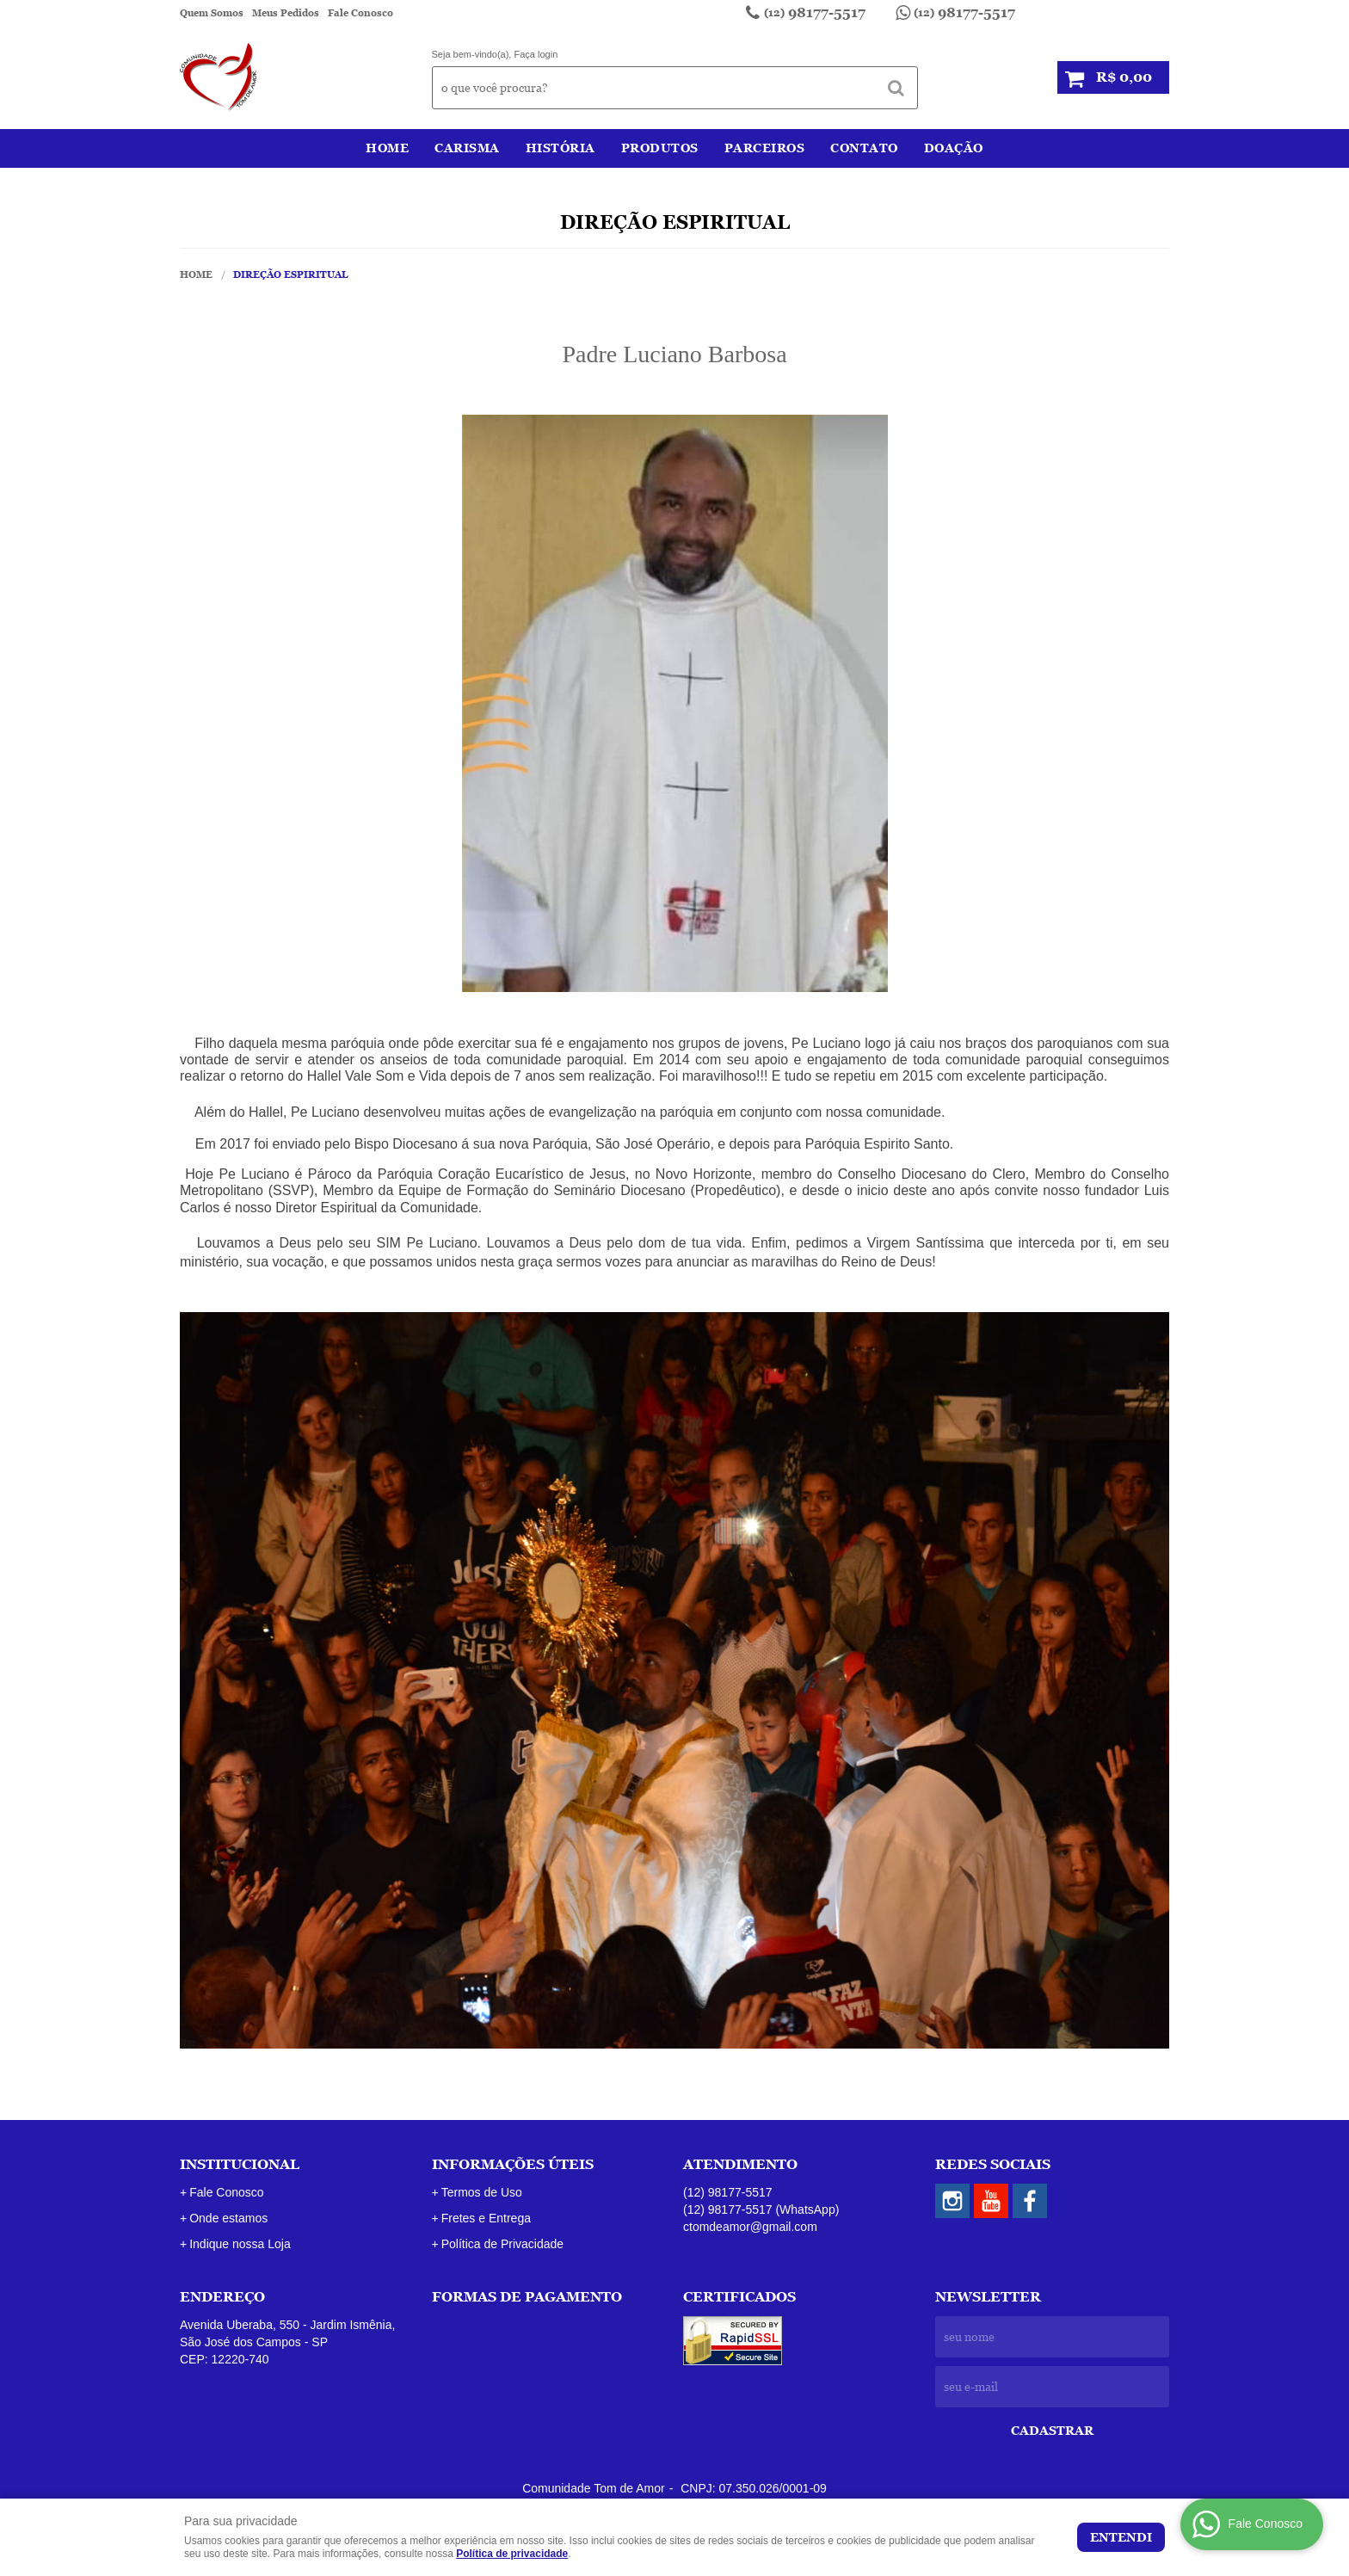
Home (387, 148)
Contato (864, 148)
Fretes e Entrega (486, 2218)
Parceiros (764, 148)
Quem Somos (211, 13)
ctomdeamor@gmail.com (750, 2227)
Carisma (467, 148)
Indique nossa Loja (240, 2244)
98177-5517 (814, 12)
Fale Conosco (360, 13)
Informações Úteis (513, 2164)
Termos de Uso (481, 2192)
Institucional (239, 2164)
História (560, 148)
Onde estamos (228, 2218)
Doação (953, 148)
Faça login (536, 54)
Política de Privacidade (502, 2244)
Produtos (660, 148)
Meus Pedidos (285, 13)
